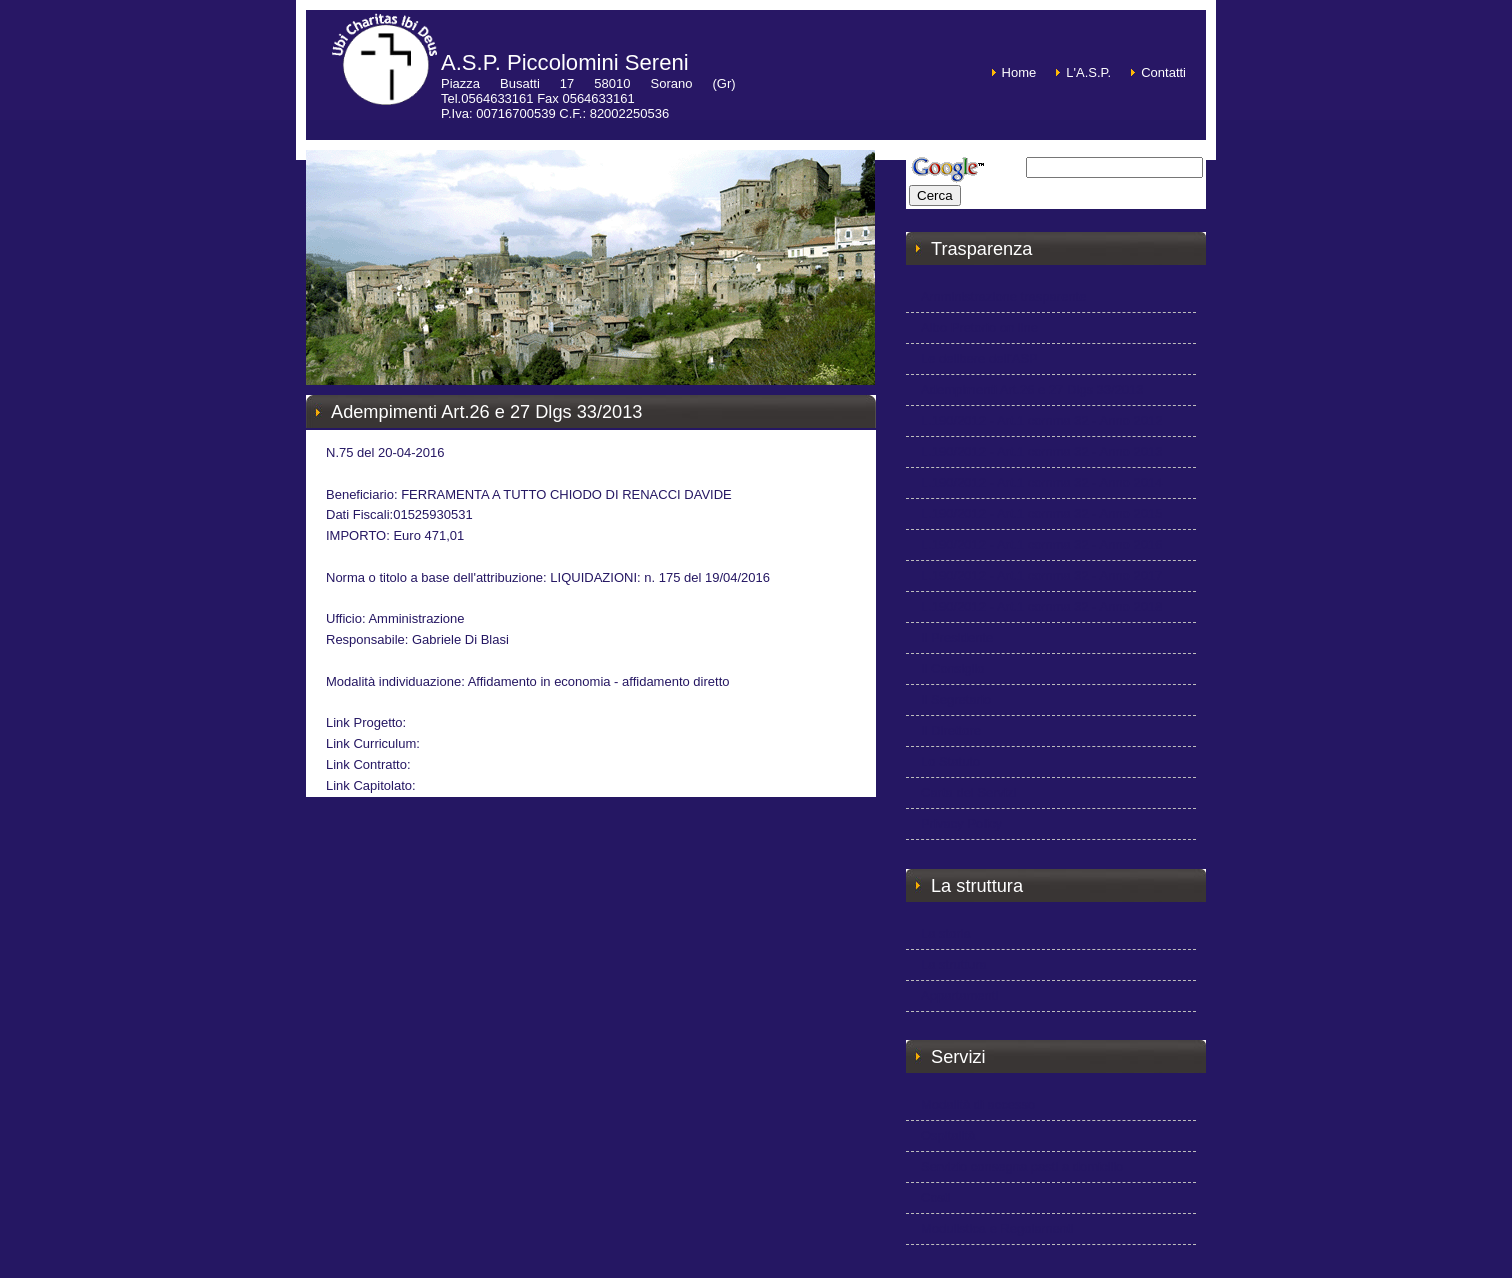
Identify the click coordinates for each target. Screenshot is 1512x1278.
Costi (936, 1197)
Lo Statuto (950, 761)
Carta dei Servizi (968, 792)
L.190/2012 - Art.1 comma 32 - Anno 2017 (1041, 575)
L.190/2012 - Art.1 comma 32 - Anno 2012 (1041, 420)
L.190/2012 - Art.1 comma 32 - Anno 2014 (1041, 482)
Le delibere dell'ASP (979, 358)
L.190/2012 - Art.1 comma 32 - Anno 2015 (1041, 513)
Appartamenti (959, 995)
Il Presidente (957, 637)
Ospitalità (948, 1135)
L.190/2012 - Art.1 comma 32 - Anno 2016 (1041, 544)
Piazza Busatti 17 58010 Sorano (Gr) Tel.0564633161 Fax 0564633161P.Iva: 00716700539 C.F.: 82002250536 (588, 98)
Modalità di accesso (978, 1104)
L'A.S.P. (1088, 72)
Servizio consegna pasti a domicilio (1022, 1166)
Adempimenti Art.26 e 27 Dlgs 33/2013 (1032, 389)
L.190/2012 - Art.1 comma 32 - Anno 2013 (1041, 451)
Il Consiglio (953, 668)
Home (1019, 72)
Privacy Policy (961, 823)
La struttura (954, 964)
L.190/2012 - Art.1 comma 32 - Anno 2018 (1041, 606)
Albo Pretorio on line (979, 327)
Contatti (1163, 72)
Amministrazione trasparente (1003, 296)
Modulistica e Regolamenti (997, 1228)
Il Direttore (951, 730)
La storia (946, 933)
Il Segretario (956, 699)
